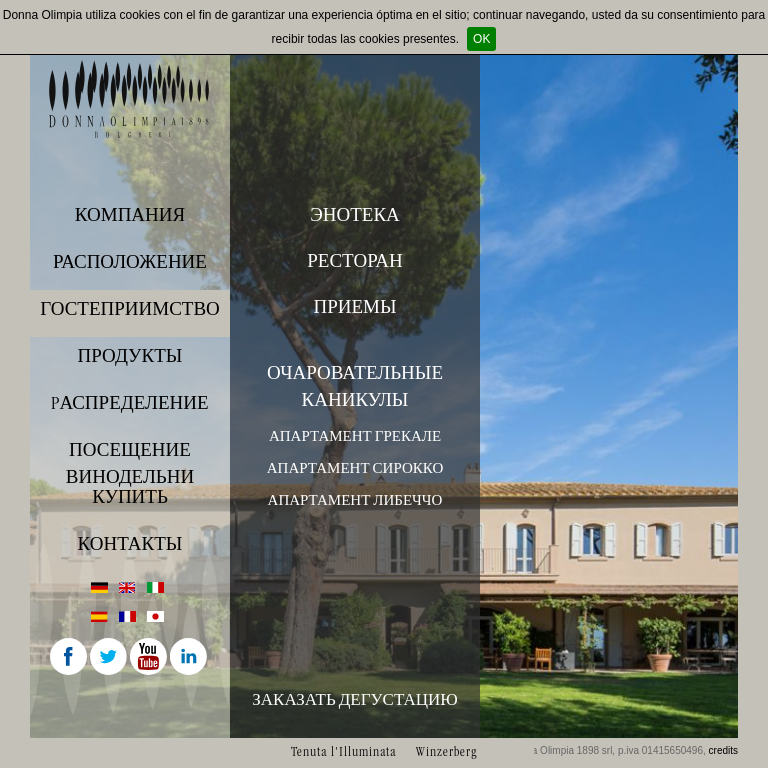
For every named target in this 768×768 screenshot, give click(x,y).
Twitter (110, 658)
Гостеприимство (130, 309)
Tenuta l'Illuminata (343, 751)
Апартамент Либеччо (355, 500)
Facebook (70, 658)
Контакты (130, 544)
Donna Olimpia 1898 (130, 99)
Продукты (130, 356)
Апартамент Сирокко (355, 468)
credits (723, 750)
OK (481, 39)
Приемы (354, 307)
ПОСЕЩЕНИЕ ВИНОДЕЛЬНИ (130, 459)
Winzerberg (446, 751)
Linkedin (190, 658)
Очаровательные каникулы (355, 386)
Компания (130, 215)
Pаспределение (129, 403)
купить (130, 497)
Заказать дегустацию (354, 699)
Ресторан (355, 261)
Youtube (150, 658)
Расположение (130, 262)
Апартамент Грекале (355, 436)
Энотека (355, 215)
